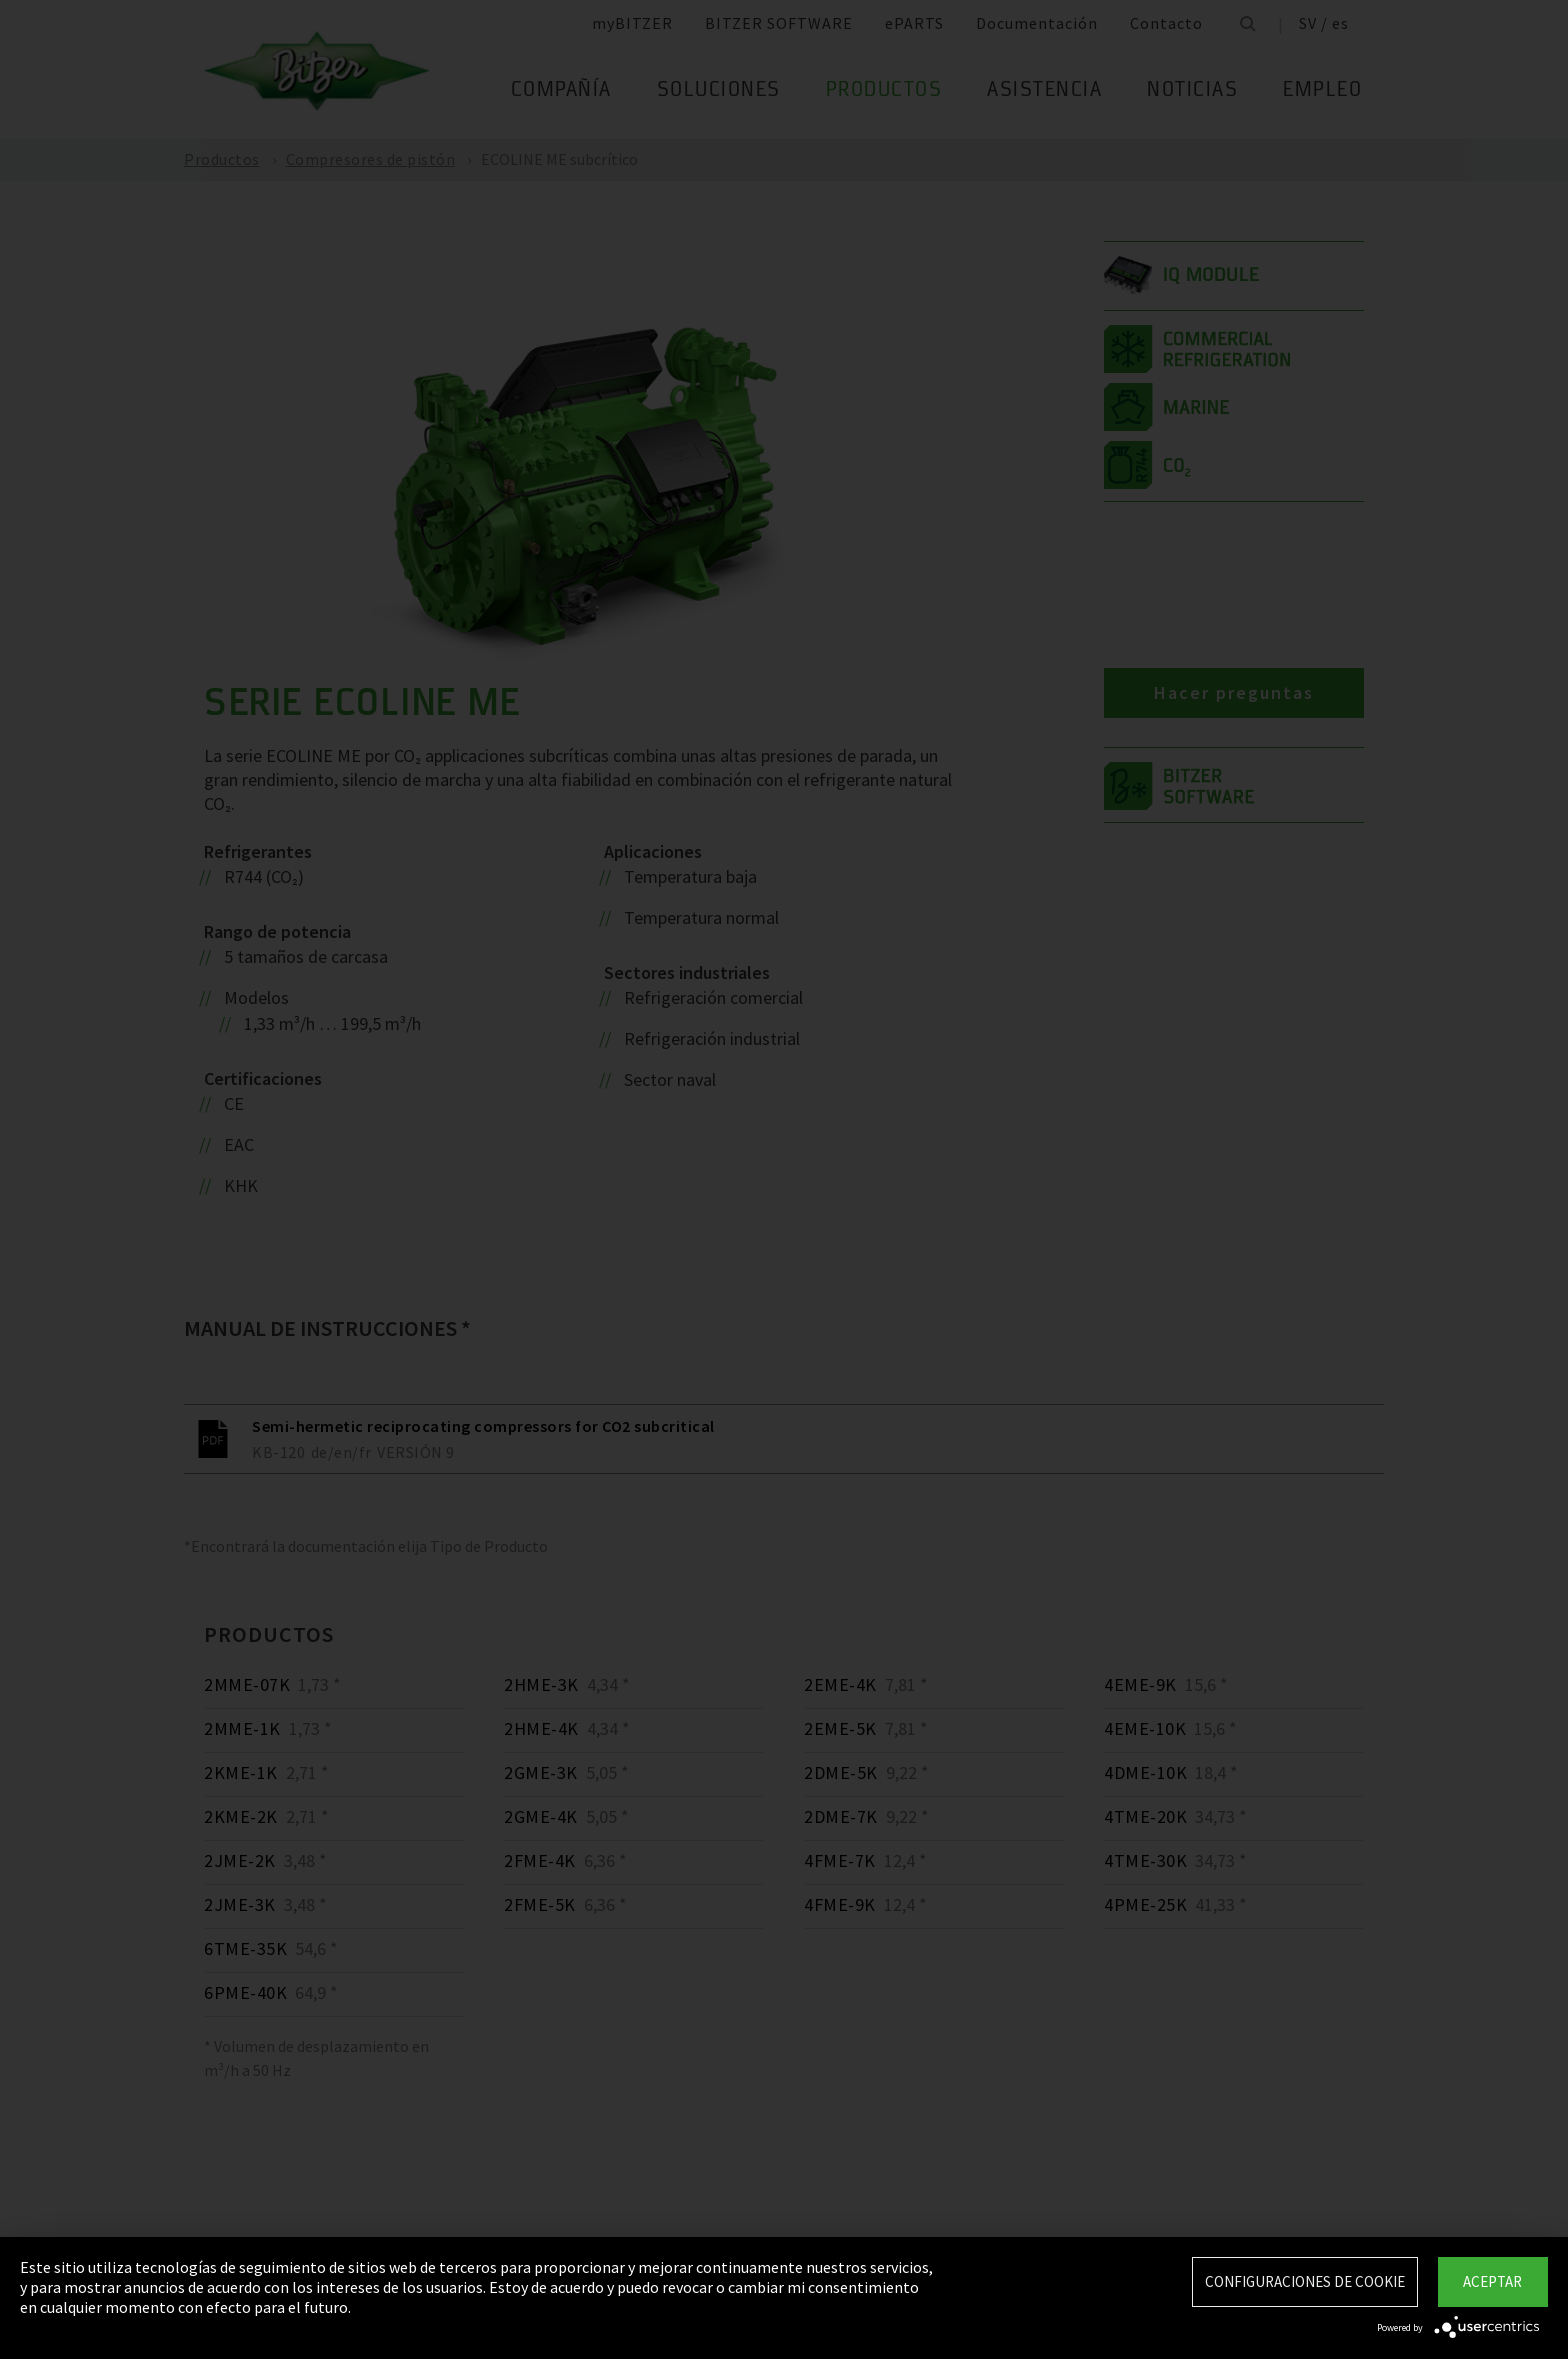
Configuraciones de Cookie (1305, 2281)
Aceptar (1492, 2281)
